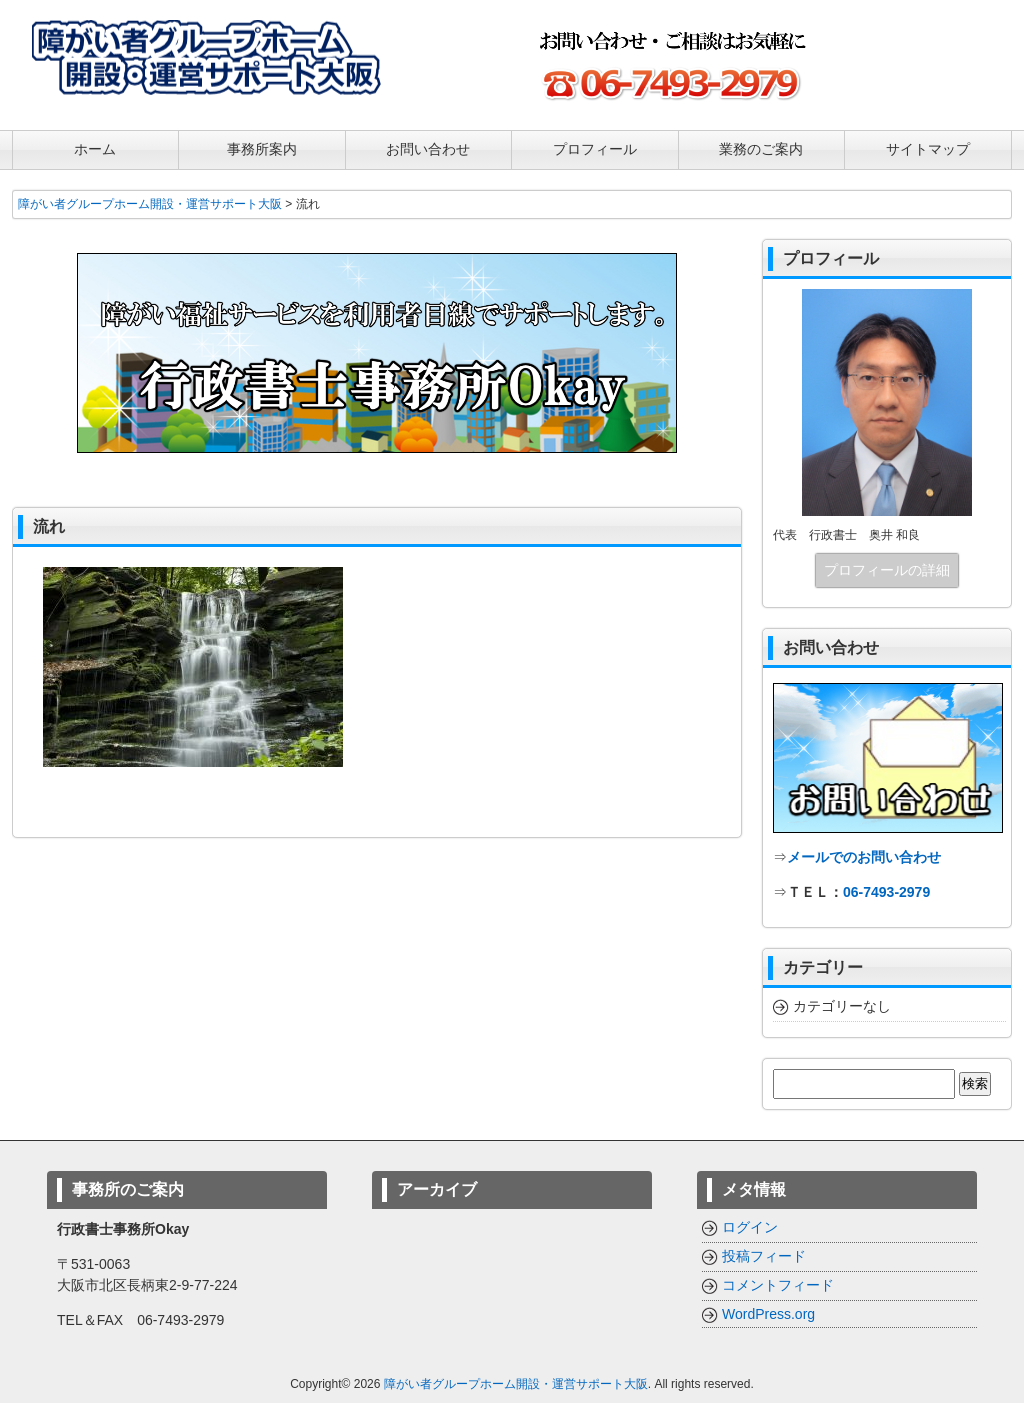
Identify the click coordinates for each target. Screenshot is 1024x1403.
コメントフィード (778, 1285)
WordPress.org (768, 1314)
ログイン (750, 1227)
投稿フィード (764, 1256)
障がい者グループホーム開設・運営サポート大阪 (516, 1384)
